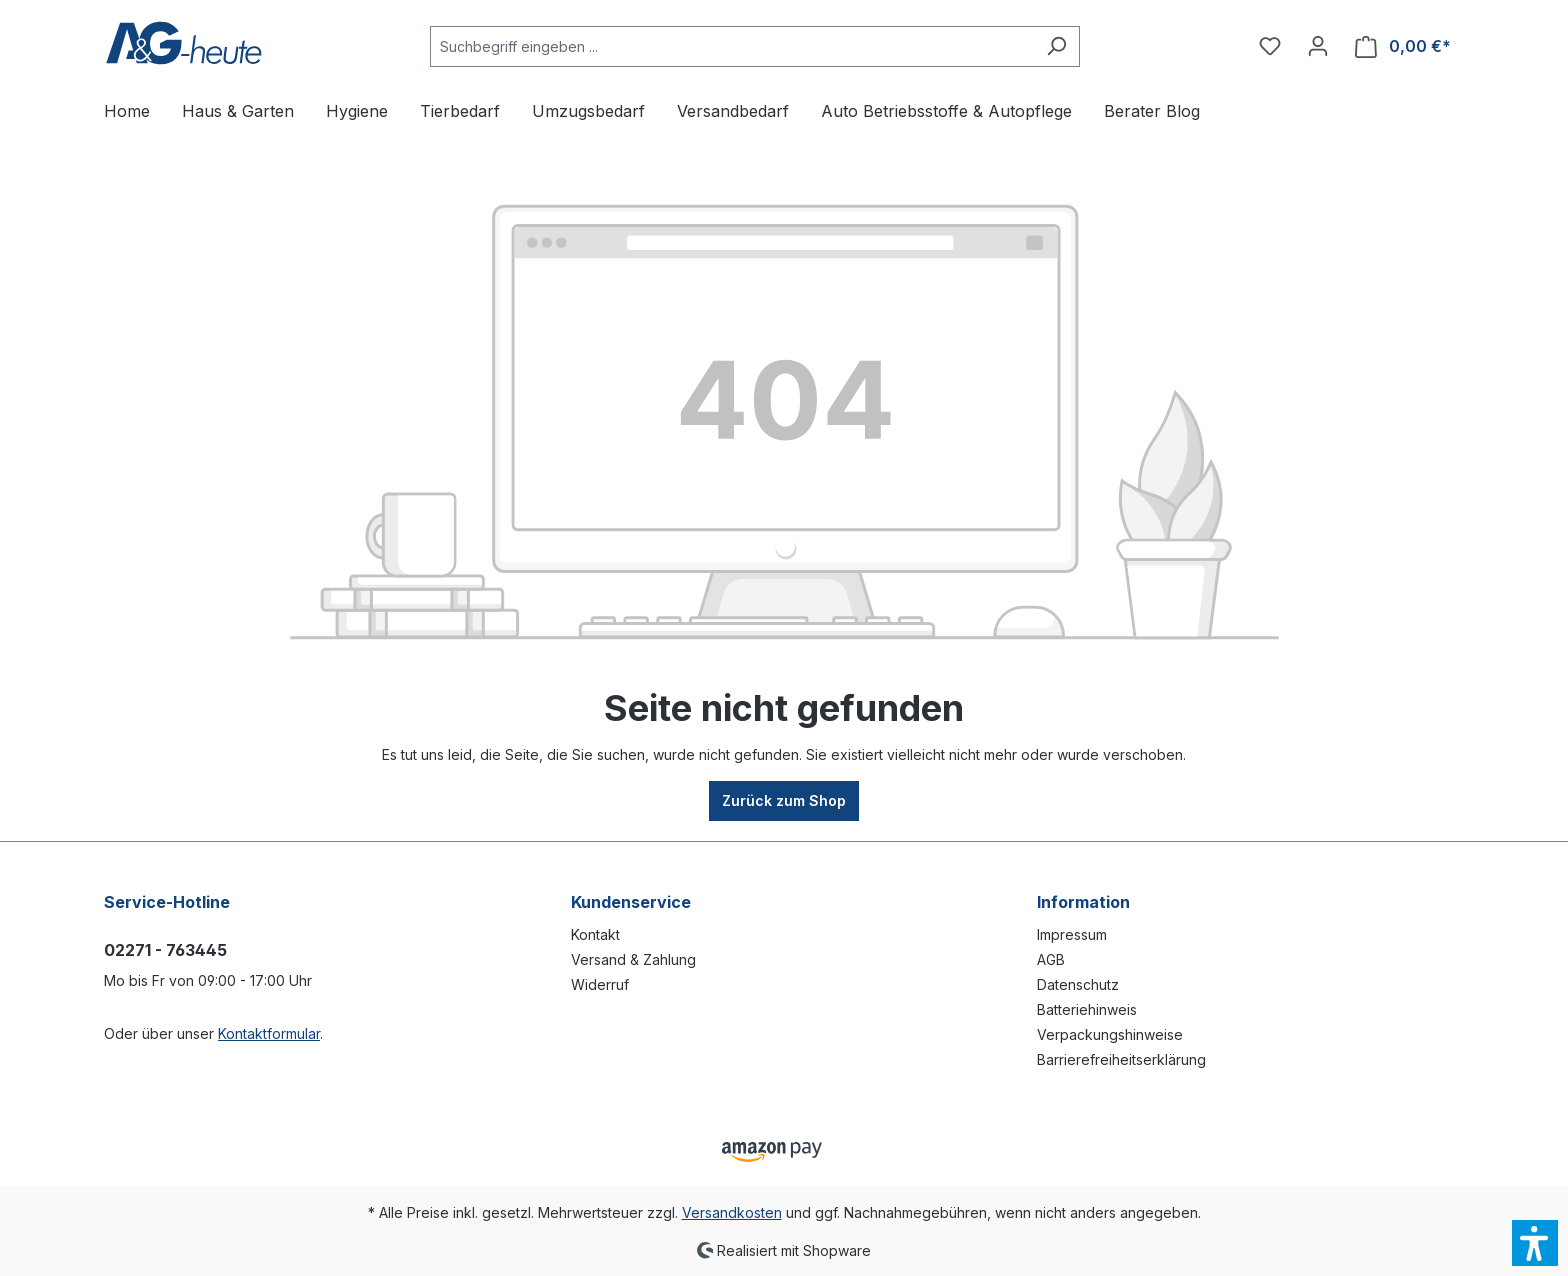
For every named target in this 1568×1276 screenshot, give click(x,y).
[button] (1535, 1243)
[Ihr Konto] (1318, 46)
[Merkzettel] (1270, 46)
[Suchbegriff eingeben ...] (732, 46)
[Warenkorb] (1403, 46)
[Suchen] (1056, 46)
